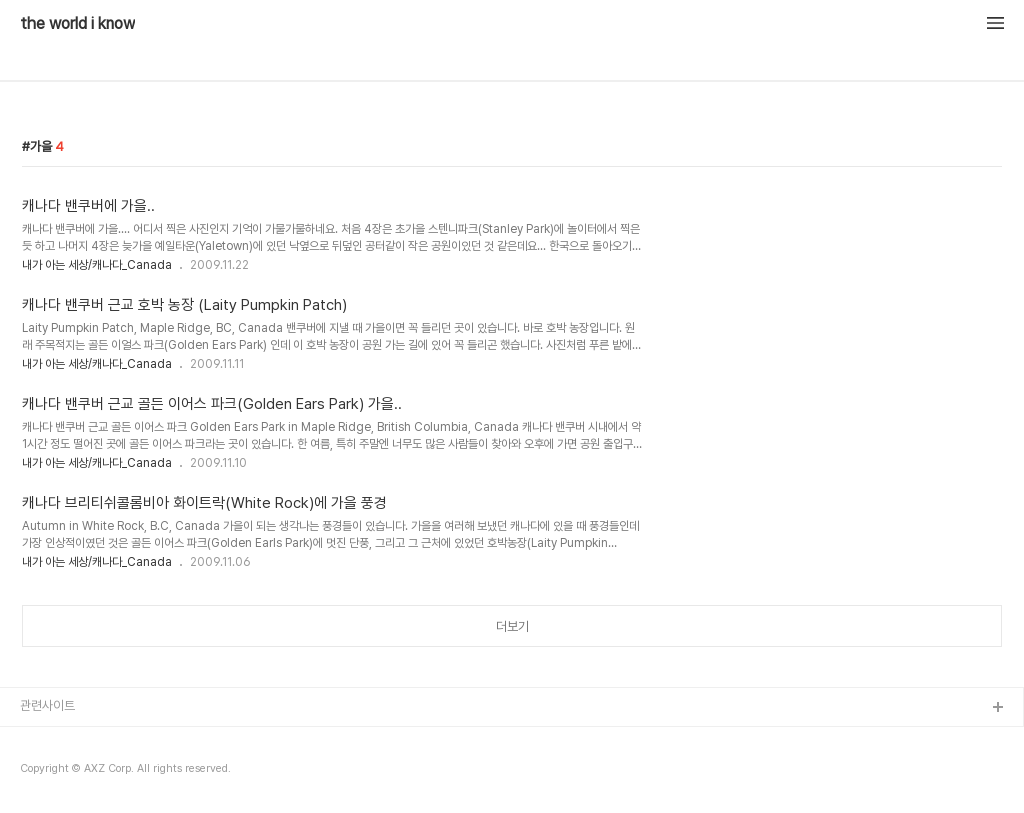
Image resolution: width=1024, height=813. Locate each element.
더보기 (512, 626)
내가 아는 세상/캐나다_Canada (97, 265)
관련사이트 (47, 705)
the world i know (77, 24)
